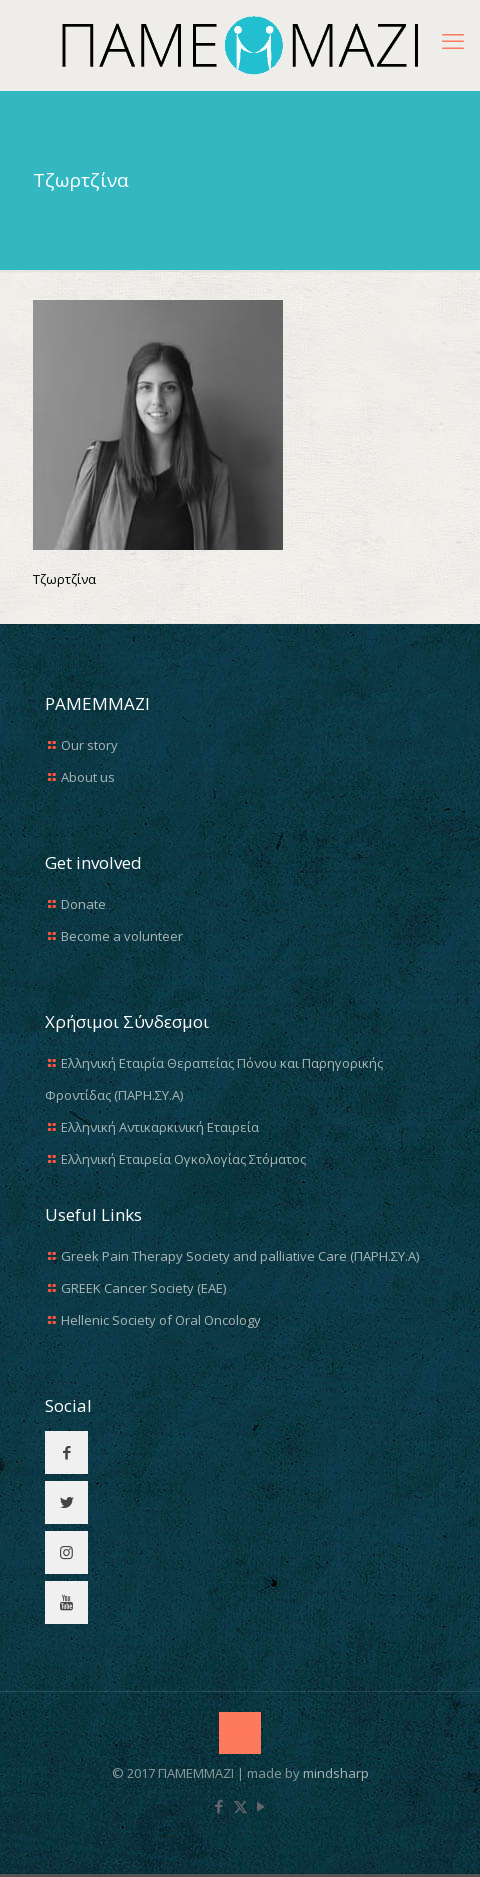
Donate (83, 904)
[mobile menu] (453, 40)
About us (88, 777)
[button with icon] (66, 1452)
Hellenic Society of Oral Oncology (161, 1320)
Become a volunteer (122, 936)
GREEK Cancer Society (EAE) (143, 1288)
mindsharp (336, 1773)
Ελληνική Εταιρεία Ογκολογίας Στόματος (183, 1159)
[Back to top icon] (240, 1733)
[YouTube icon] (261, 1806)
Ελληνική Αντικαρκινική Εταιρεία (160, 1127)
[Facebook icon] (219, 1806)
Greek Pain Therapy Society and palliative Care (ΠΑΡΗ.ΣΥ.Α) (240, 1256)
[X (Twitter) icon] (240, 1806)
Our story (89, 745)
